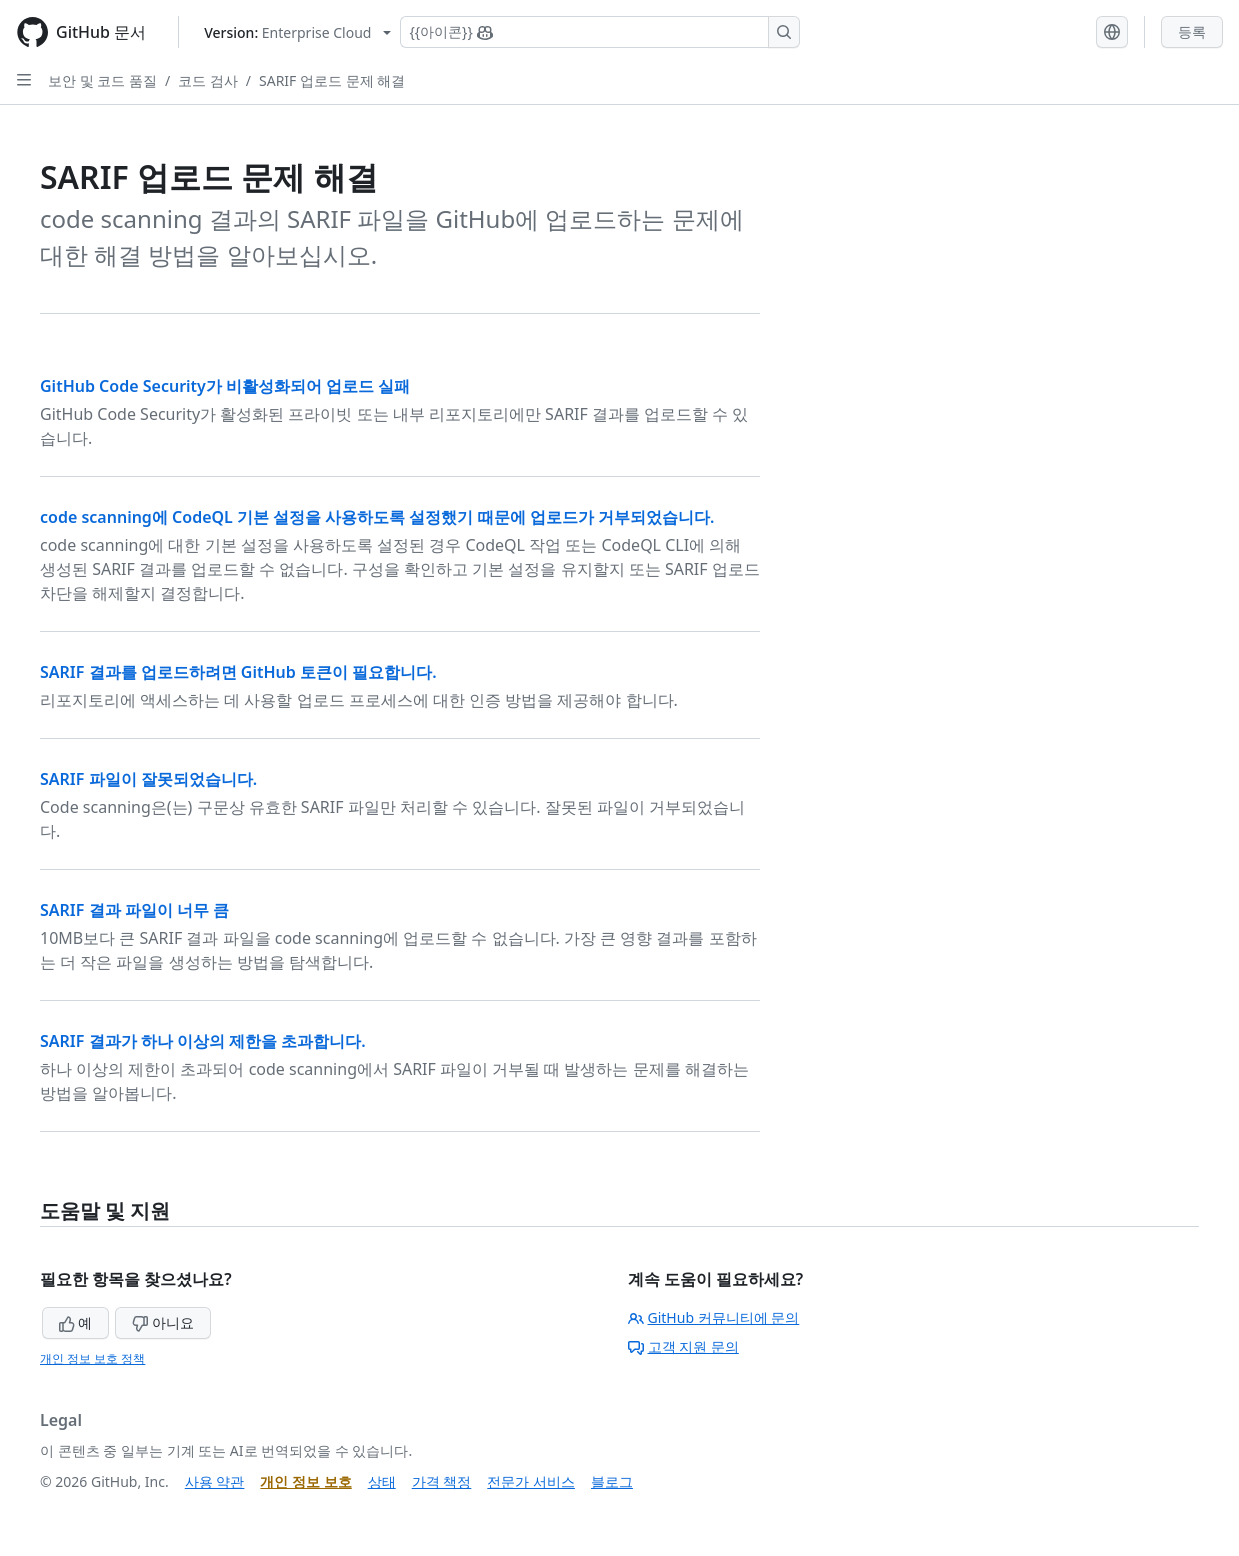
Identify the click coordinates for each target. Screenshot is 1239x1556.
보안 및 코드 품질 (102, 80)
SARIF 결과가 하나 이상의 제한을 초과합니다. (203, 1041)
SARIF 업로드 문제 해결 (332, 80)
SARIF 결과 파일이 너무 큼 (134, 910)
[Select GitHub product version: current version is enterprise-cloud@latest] (297, 32)
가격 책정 (442, 1481)
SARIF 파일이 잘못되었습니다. (148, 779)
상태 (382, 1481)
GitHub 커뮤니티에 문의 (714, 1317)
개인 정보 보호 (305, 1481)
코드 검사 (208, 80)
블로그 (612, 1481)
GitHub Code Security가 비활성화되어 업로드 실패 (225, 386)
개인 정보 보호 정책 (92, 1358)
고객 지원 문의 (683, 1346)
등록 (1192, 31)
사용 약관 (215, 1481)
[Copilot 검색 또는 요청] (600, 32)
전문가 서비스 (531, 1481)
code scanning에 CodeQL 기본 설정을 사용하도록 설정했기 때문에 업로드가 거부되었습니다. (377, 517)
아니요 (163, 1322)
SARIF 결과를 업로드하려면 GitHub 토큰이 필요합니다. (238, 672)
